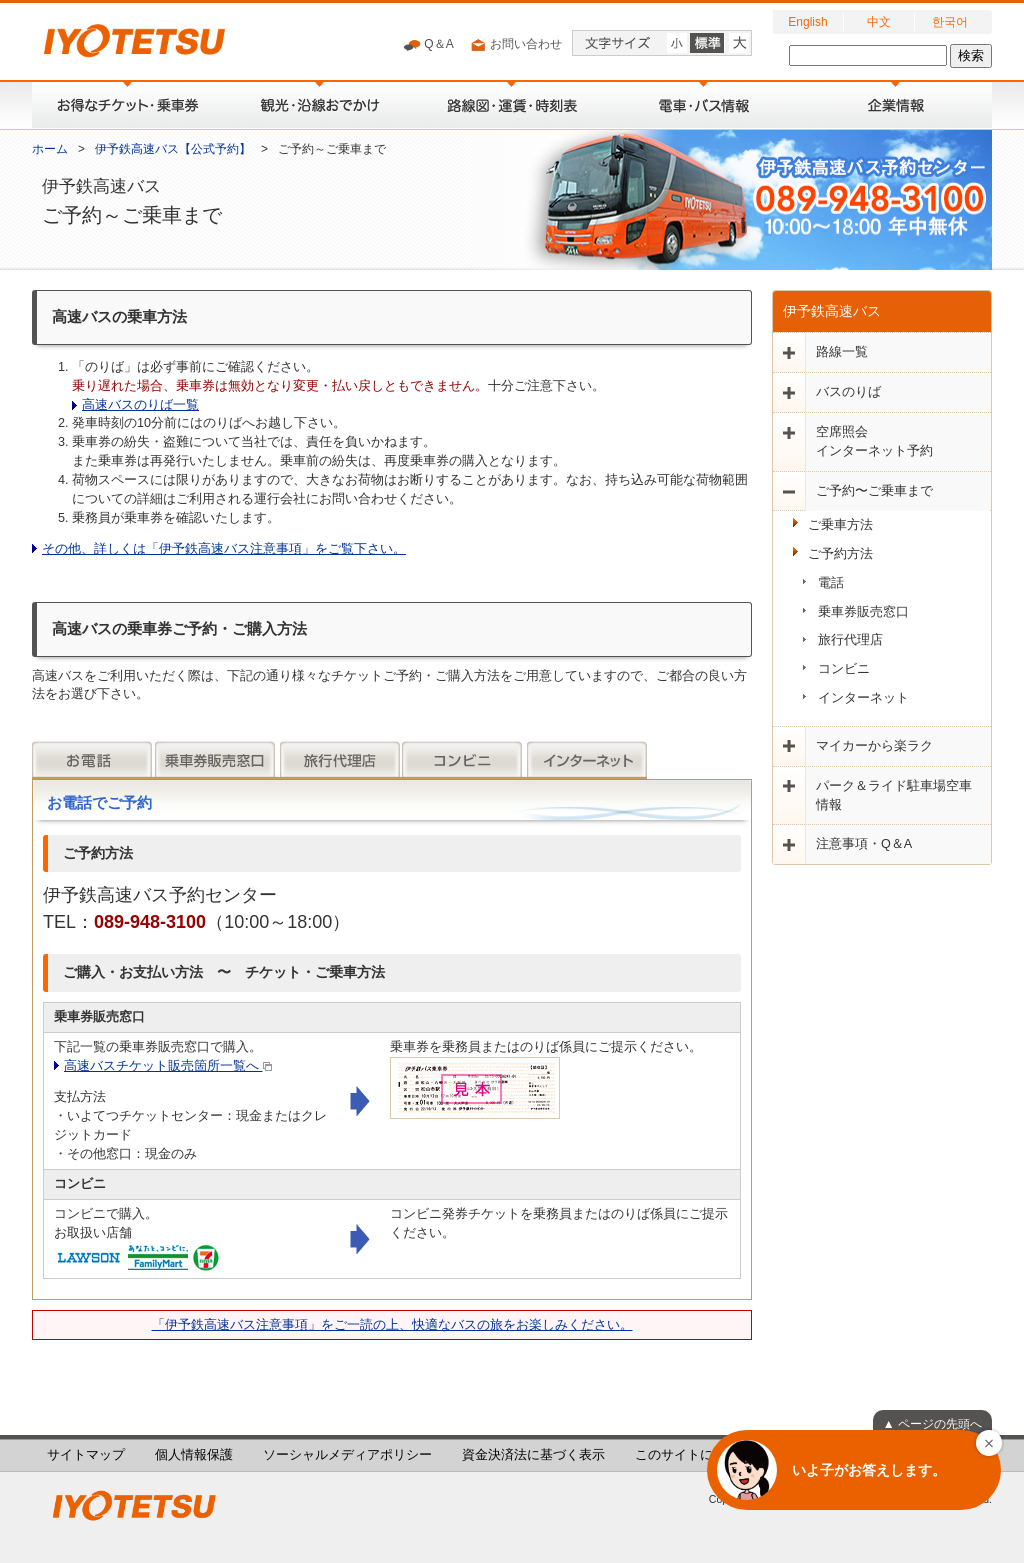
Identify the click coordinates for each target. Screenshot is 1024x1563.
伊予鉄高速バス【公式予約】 (173, 149)
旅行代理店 (850, 640)
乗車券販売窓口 (863, 612)
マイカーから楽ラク (874, 746)
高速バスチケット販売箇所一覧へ (168, 1066)
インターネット (863, 698)
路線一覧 (842, 352)
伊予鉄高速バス (832, 311)
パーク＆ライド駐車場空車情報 (894, 795)
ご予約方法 (840, 554)
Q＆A (428, 45)
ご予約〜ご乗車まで (874, 491)
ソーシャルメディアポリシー (347, 1455)
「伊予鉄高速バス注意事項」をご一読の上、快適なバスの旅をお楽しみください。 (392, 1325)
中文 (879, 22)
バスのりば (848, 392)
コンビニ (844, 669)
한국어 (950, 22)
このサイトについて (693, 1455)
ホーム (50, 149)
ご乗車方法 (840, 525)
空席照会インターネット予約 (874, 441)
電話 (831, 583)
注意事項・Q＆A (864, 844)
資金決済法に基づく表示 (533, 1455)
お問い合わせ (515, 45)
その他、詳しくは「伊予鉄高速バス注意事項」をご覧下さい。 (224, 549)
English (807, 22)
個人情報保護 (194, 1455)
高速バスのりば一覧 (140, 405)
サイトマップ (86, 1455)
